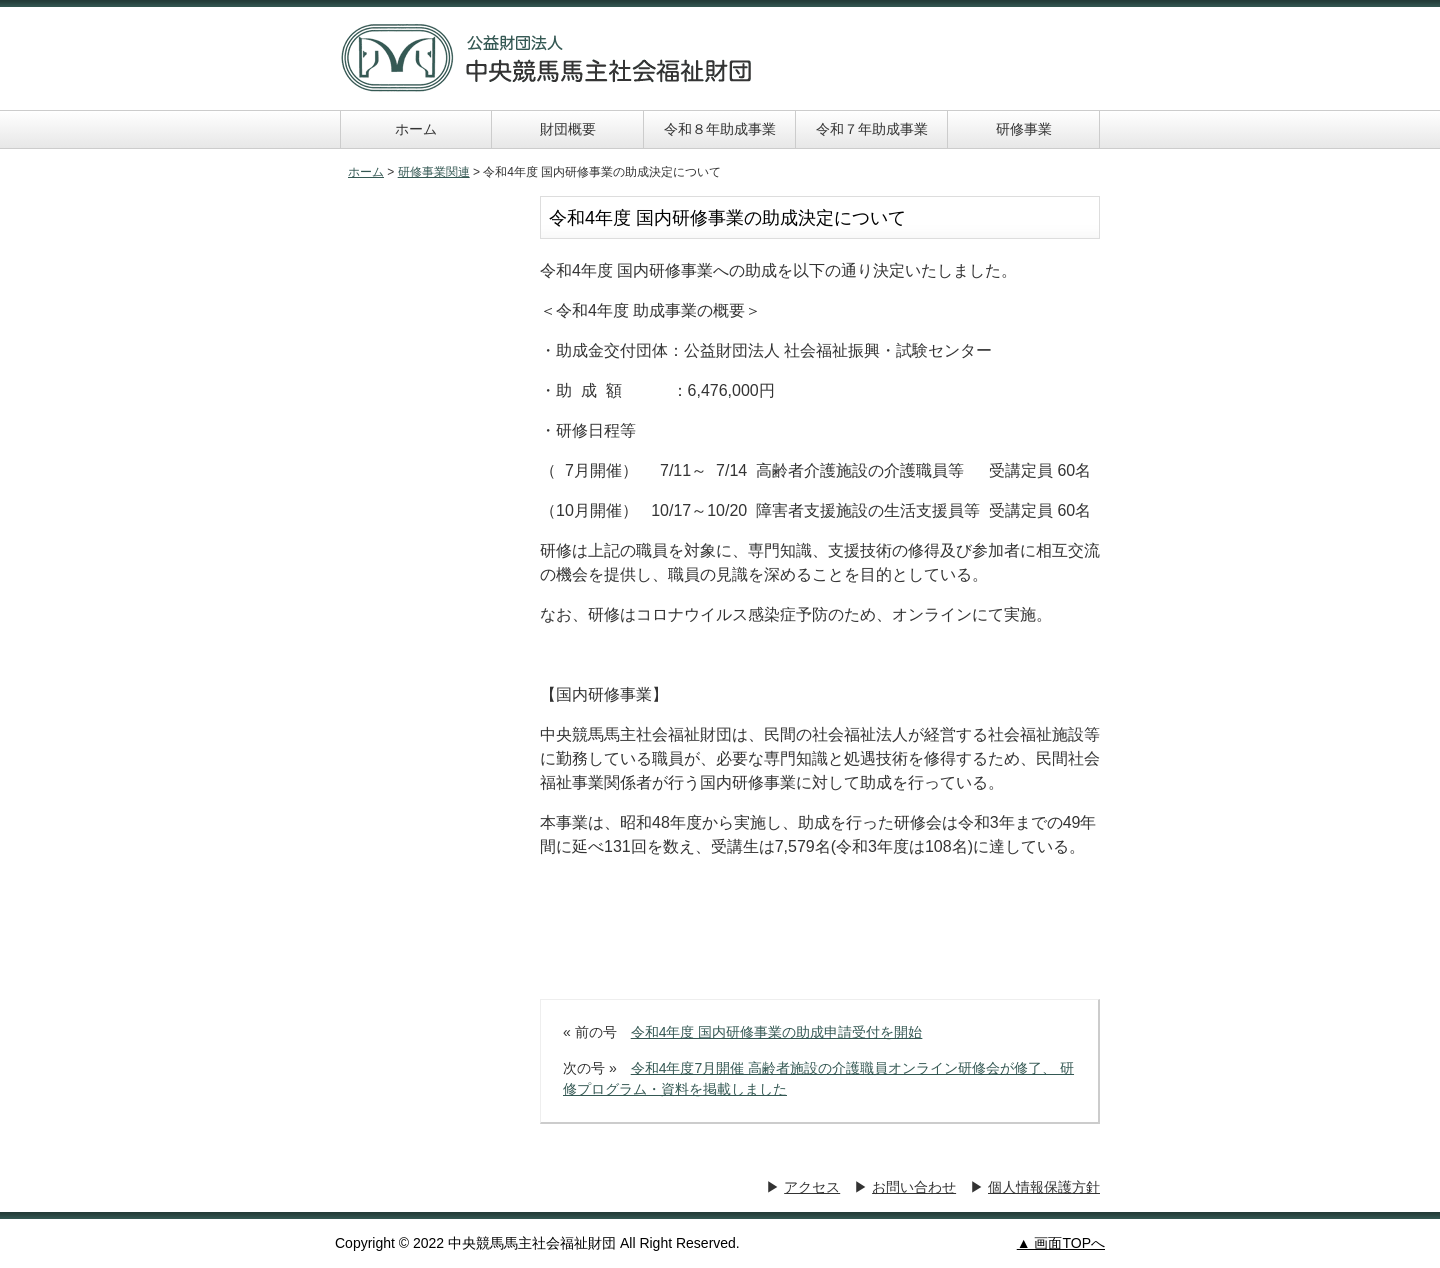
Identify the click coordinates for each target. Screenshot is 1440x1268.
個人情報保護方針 (1044, 1187)
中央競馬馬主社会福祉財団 (547, 58)
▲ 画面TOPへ (1061, 1243)
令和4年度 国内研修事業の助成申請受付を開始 (777, 1032)
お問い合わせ (914, 1187)
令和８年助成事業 (720, 129)
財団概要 (568, 129)
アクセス (812, 1187)
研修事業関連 (434, 172)
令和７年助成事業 (872, 129)
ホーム (416, 129)
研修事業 (1024, 129)
